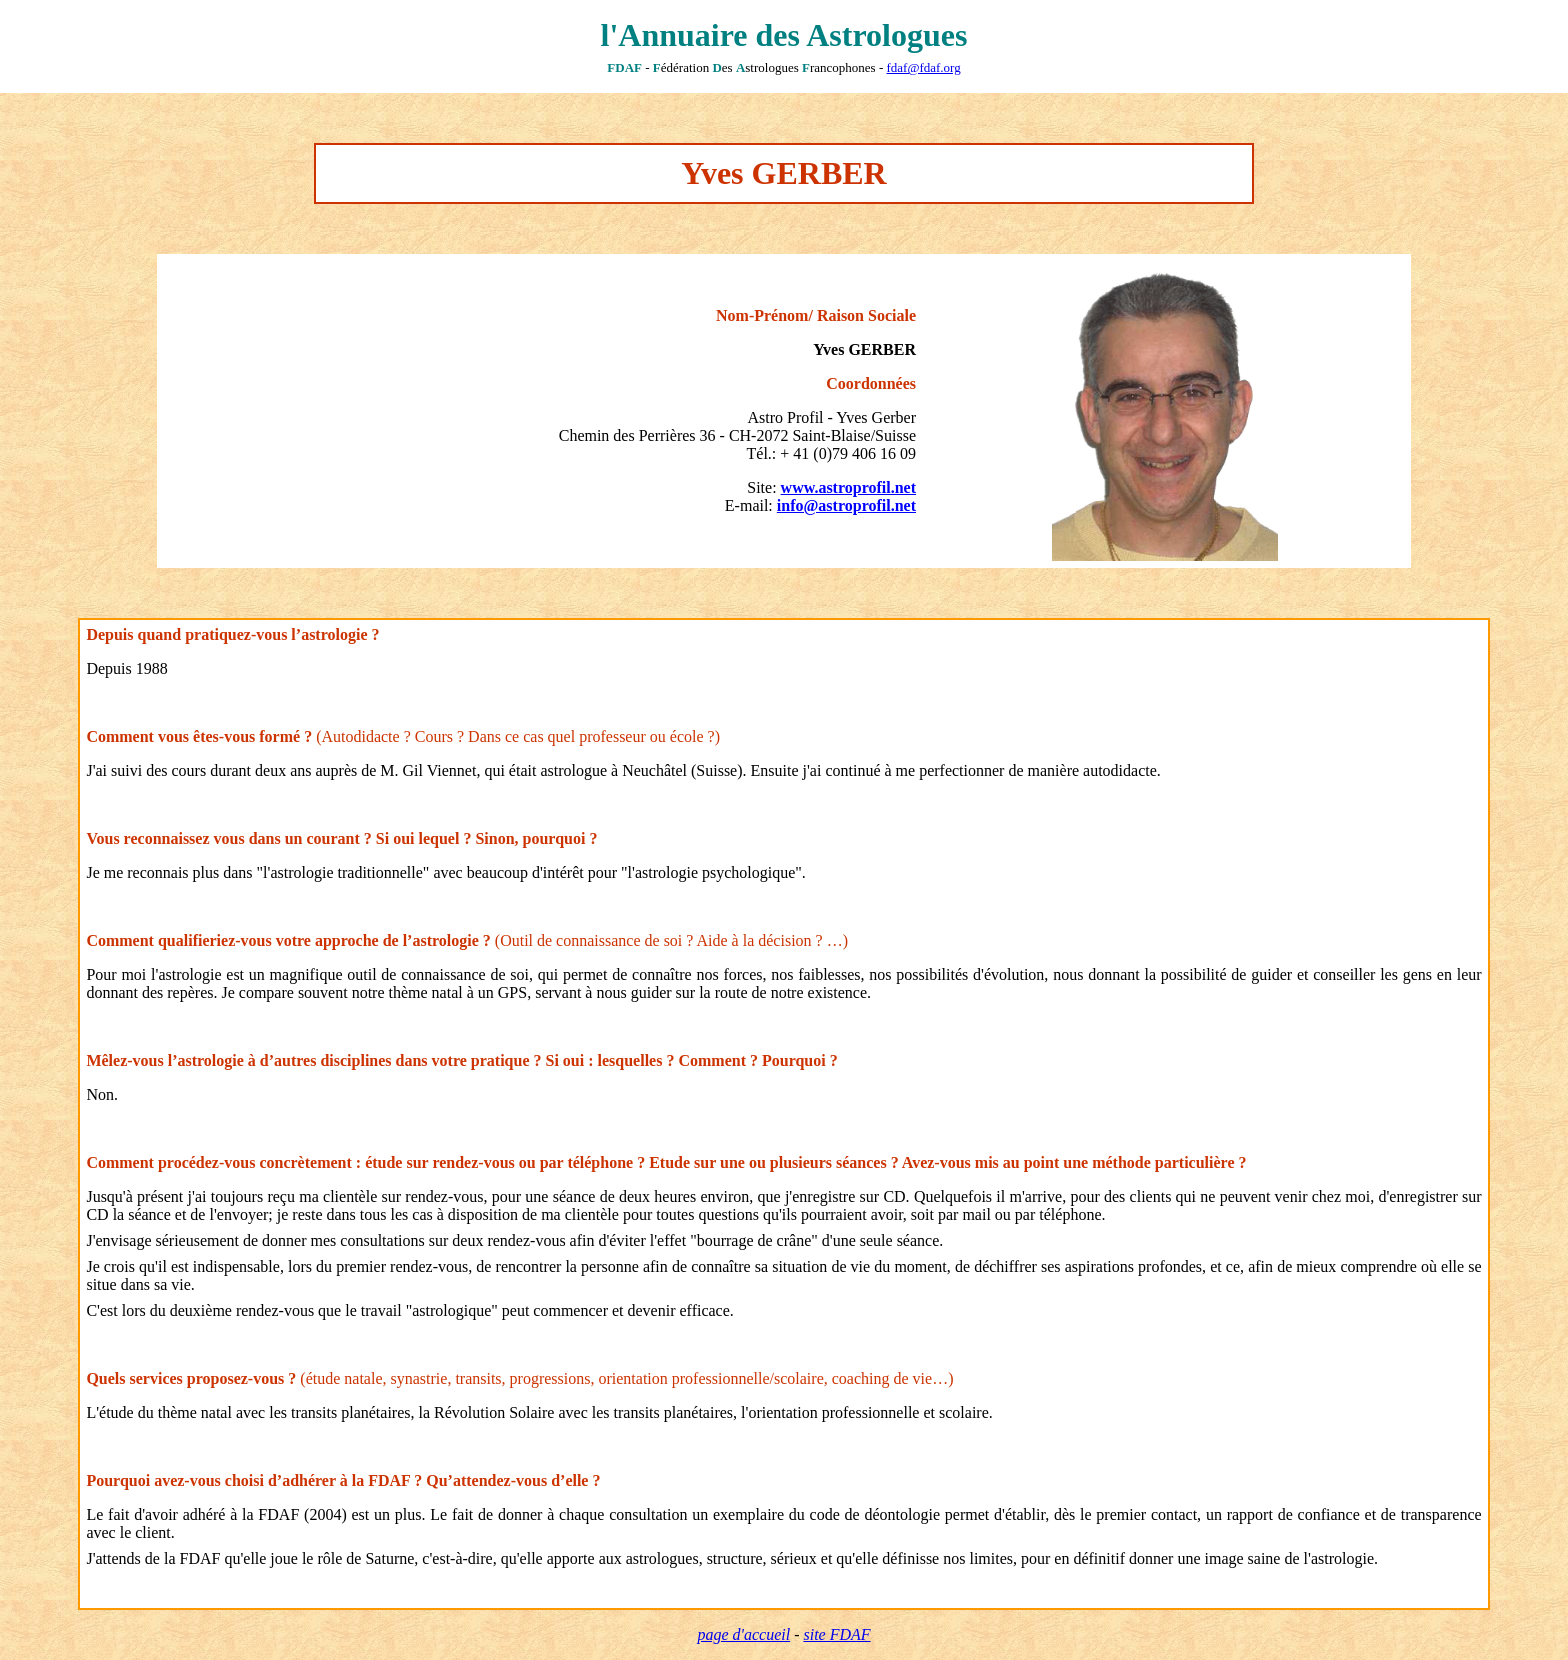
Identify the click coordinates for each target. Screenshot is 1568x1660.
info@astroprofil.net (846, 505)
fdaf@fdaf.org (923, 67)
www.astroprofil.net (848, 487)
